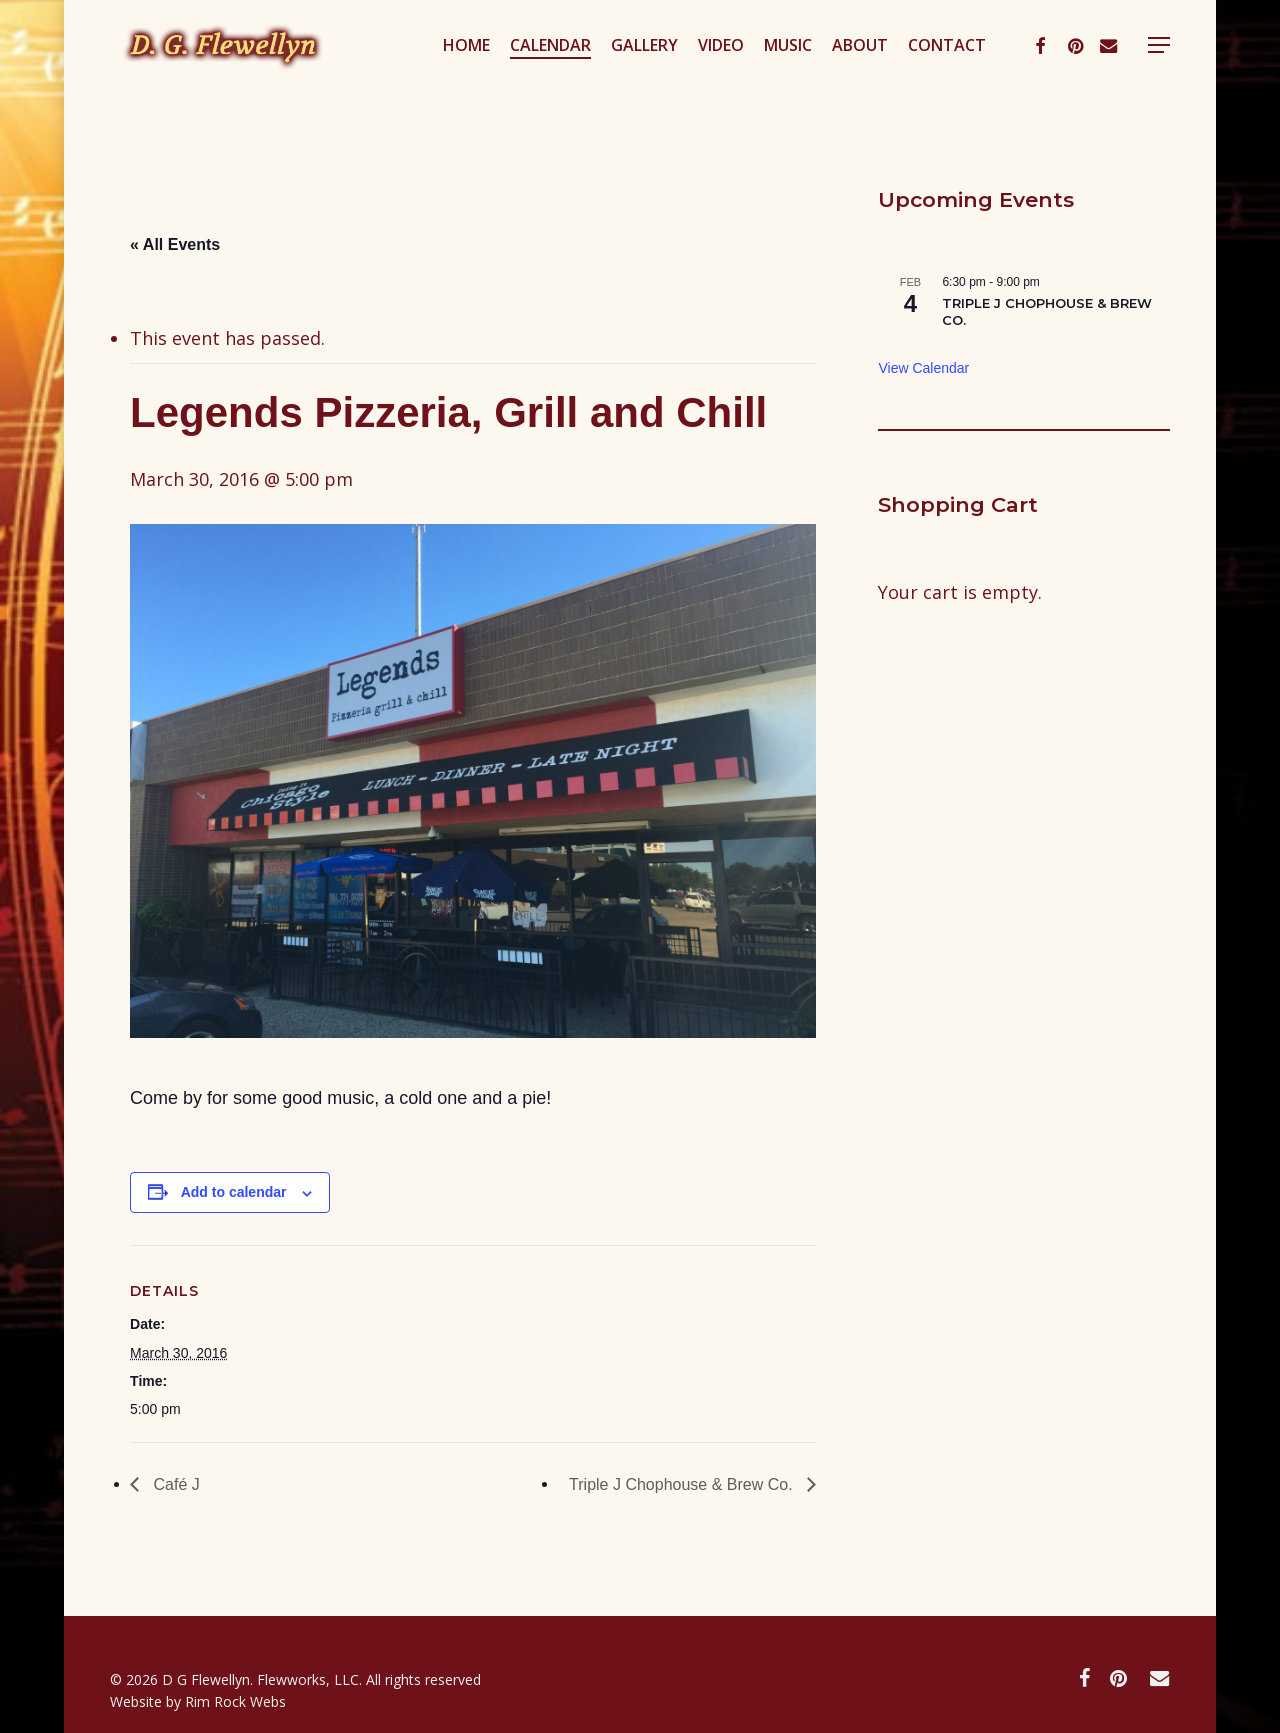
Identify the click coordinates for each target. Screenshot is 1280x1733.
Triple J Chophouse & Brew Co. (683, 1484)
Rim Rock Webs (235, 1701)
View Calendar (923, 368)
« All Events (175, 244)
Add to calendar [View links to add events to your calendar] (234, 1192)
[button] (1163, 73)
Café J (174, 1484)
